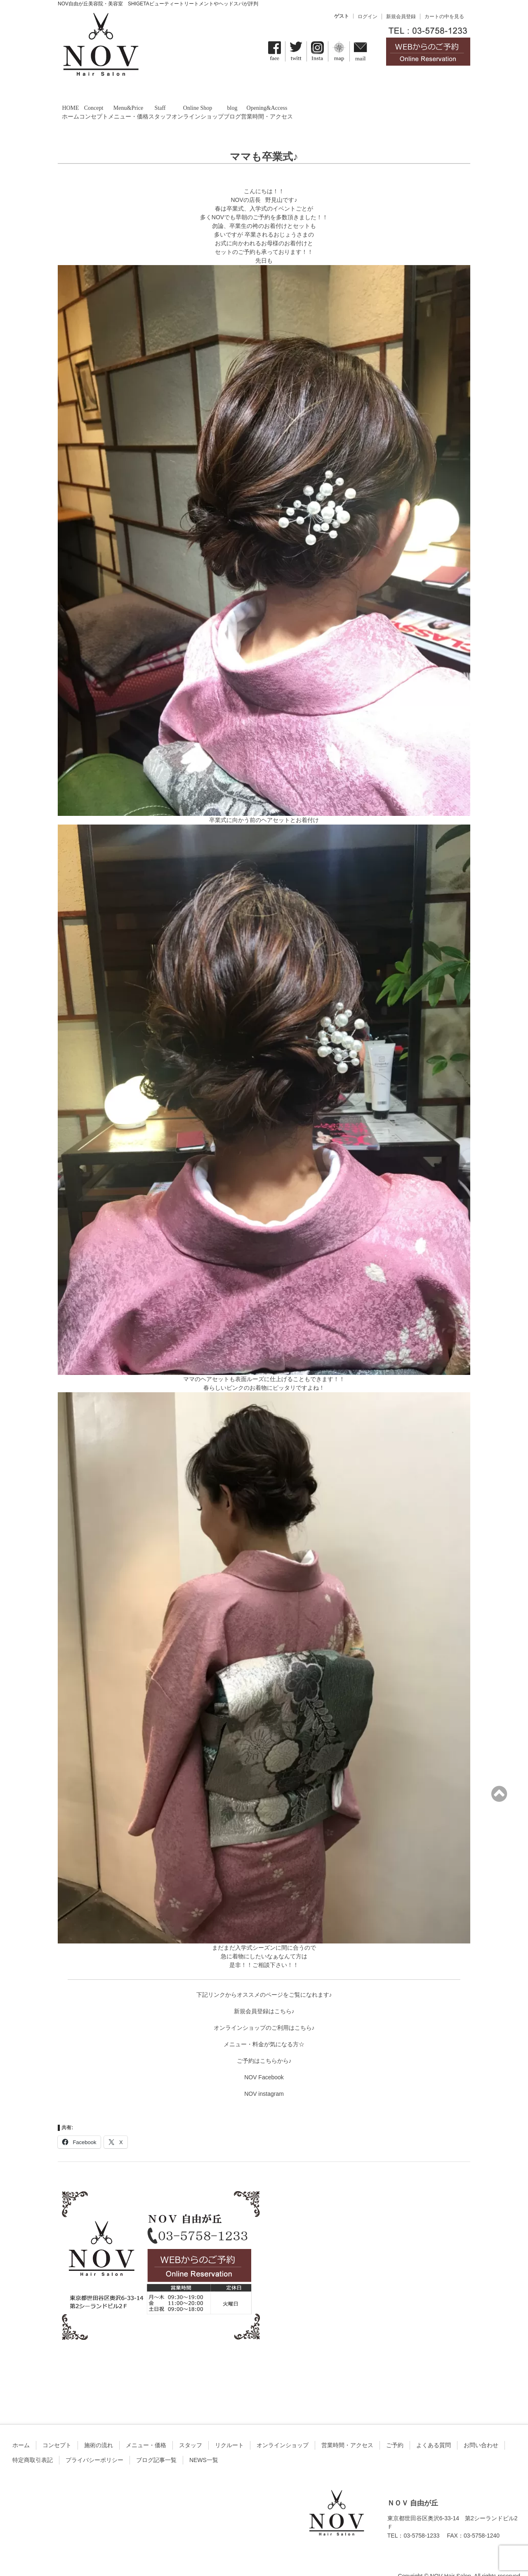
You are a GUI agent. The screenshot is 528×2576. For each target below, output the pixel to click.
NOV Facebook (264, 2062)
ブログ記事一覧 (156, 2444)
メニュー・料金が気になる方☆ (264, 2029)
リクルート (229, 2430)
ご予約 (394, 2430)
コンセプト (56, 2430)
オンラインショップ (283, 2430)
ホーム (21, 2430)
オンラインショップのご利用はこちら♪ (264, 2013)
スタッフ (190, 2430)
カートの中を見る (444, 16)
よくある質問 (433, 2430)
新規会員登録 (401, 16)
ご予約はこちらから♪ (264, 2046)
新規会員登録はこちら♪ (264, 1996)
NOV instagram (264, 2079)
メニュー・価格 (146, 2430)
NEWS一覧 (203, 2444)
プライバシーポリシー (94, 2444)
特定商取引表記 (32, 2444)
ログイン (367, 16)
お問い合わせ (481, 2430)
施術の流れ (98, 2430)
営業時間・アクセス (347, 2430)
